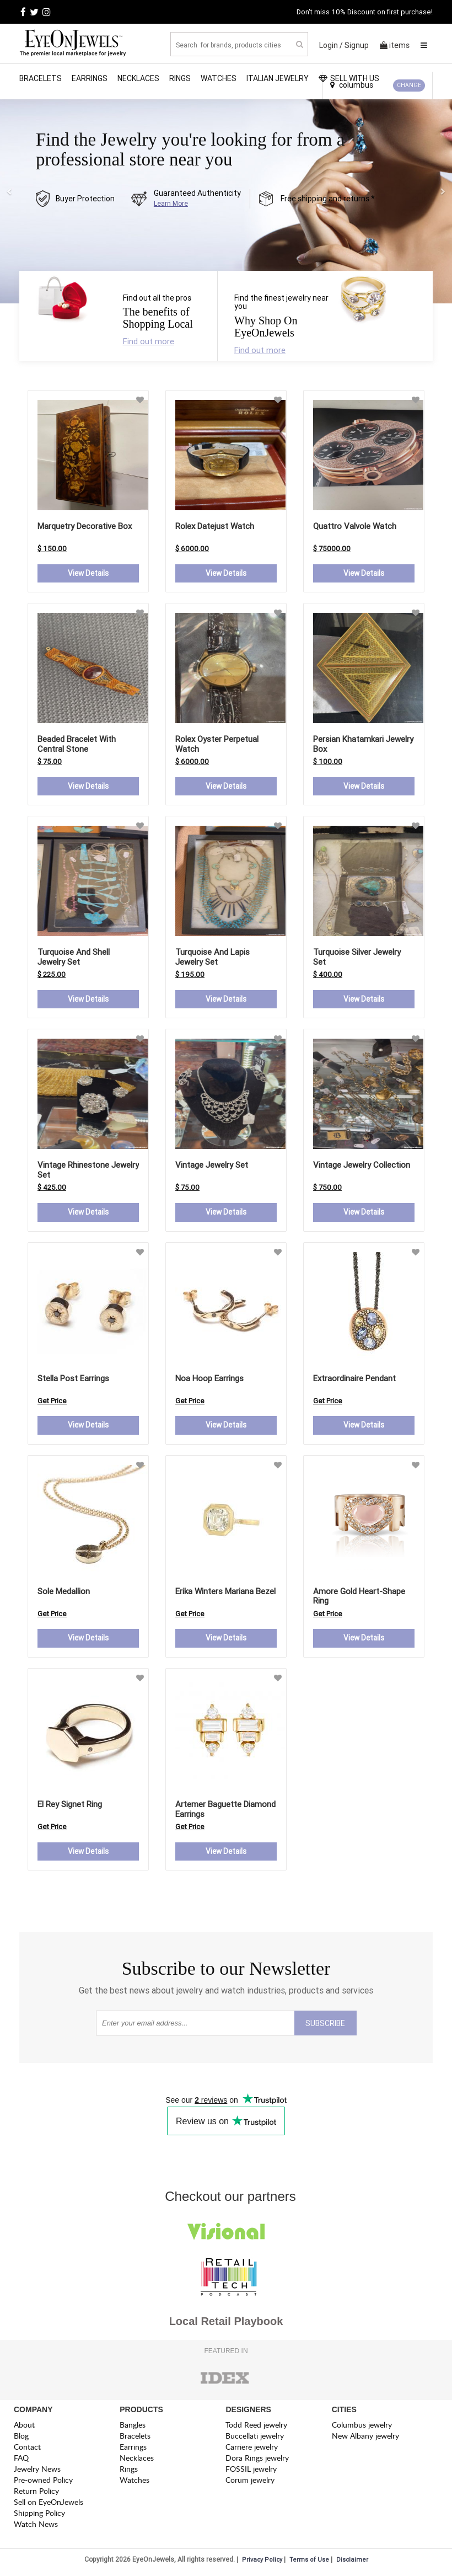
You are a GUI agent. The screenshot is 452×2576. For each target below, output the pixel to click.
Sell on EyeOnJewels (48, 2503)
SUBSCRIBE (325, 2025)
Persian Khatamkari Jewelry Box (363, 744)
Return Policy (36, 2492)
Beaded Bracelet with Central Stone (76, 744)
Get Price (52, 1401)
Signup (357, 45)
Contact (27, 2448)
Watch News (36, 2525)
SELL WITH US (349, 78)
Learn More (171, 203)
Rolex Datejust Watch (214, 526)
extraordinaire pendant (354, 1378)
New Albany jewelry (365, 2437)
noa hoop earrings (209, 1378)
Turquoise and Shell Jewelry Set (73, 957)
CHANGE (409, 85)
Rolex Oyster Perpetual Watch (217, 744)
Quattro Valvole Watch (354, 526)
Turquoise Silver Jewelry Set (357, 957)
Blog (21, 2437)
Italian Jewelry (277, 78)
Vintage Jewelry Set (211, 1166)
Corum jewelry (250, 2481)
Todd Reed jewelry (256, 2426)
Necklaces (138, 78)
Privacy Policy (262, 2561)
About (24, 2426)
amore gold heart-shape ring (359, 1597)
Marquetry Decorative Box (84, 526)
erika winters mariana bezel (225, 1592)
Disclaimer (352, 2561)
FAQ (21, 2459)
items (395, 45)
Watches (218, 78)
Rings (180, 78)
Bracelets (40, 78)
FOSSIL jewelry (251, 2470)
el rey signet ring (69, 1805)
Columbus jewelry (362, 2426)
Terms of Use (309, 2561)
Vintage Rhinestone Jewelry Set (88, 1171)
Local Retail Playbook (226, 2323)
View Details (88, 574)
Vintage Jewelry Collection (361, 1166)
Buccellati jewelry (254, 2437)
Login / (331, 45)
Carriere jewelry (251, 2448)
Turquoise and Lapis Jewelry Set (212, 957)
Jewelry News (37, 2470)
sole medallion (63, 1592)
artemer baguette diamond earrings (225, 1810)
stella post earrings (73, 1378)
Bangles (133, 2426)
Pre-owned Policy (43, 2481)
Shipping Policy (39, 2514)
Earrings (89, 78)
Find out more (148, 341)
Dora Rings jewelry (257, 2459)
